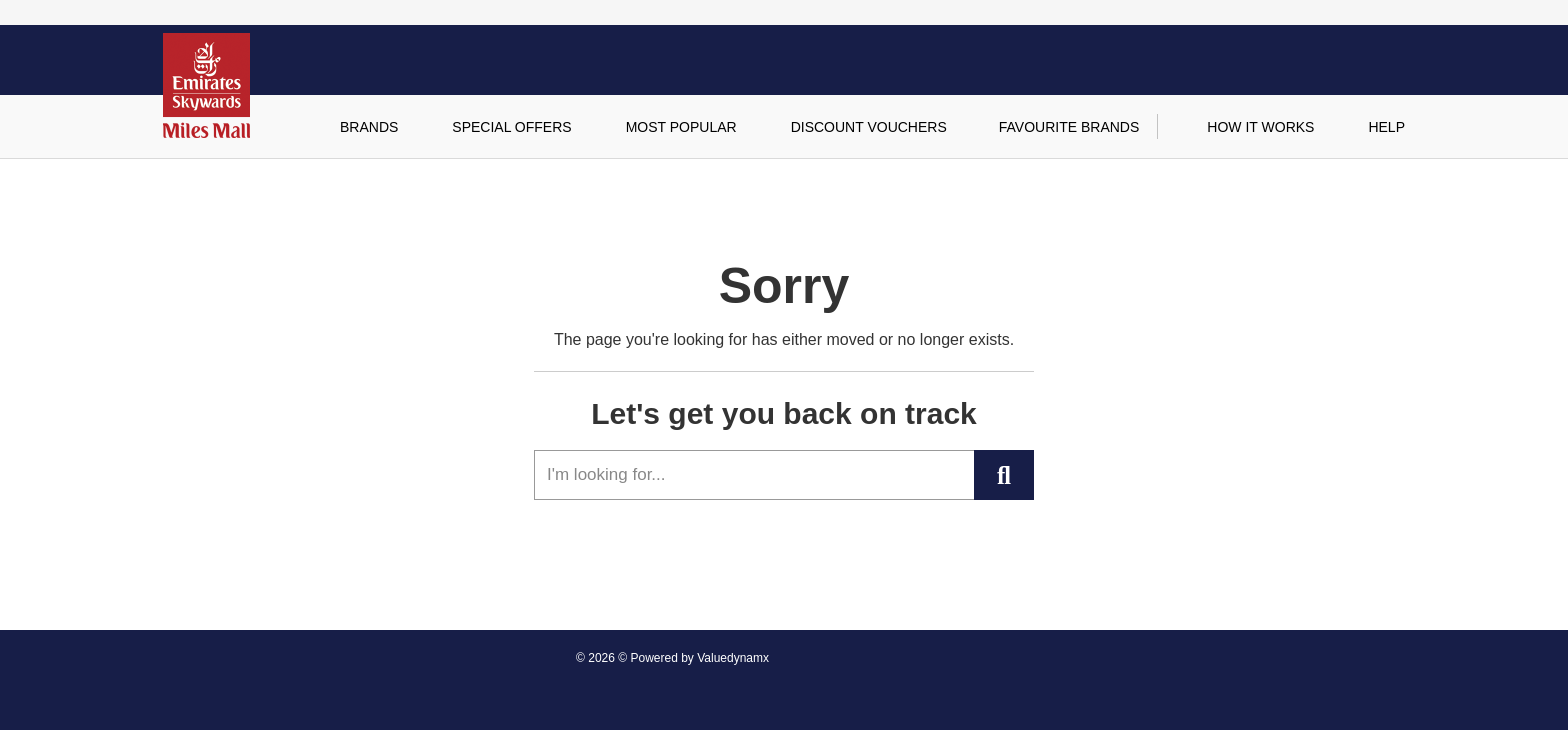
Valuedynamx (733, 658)
